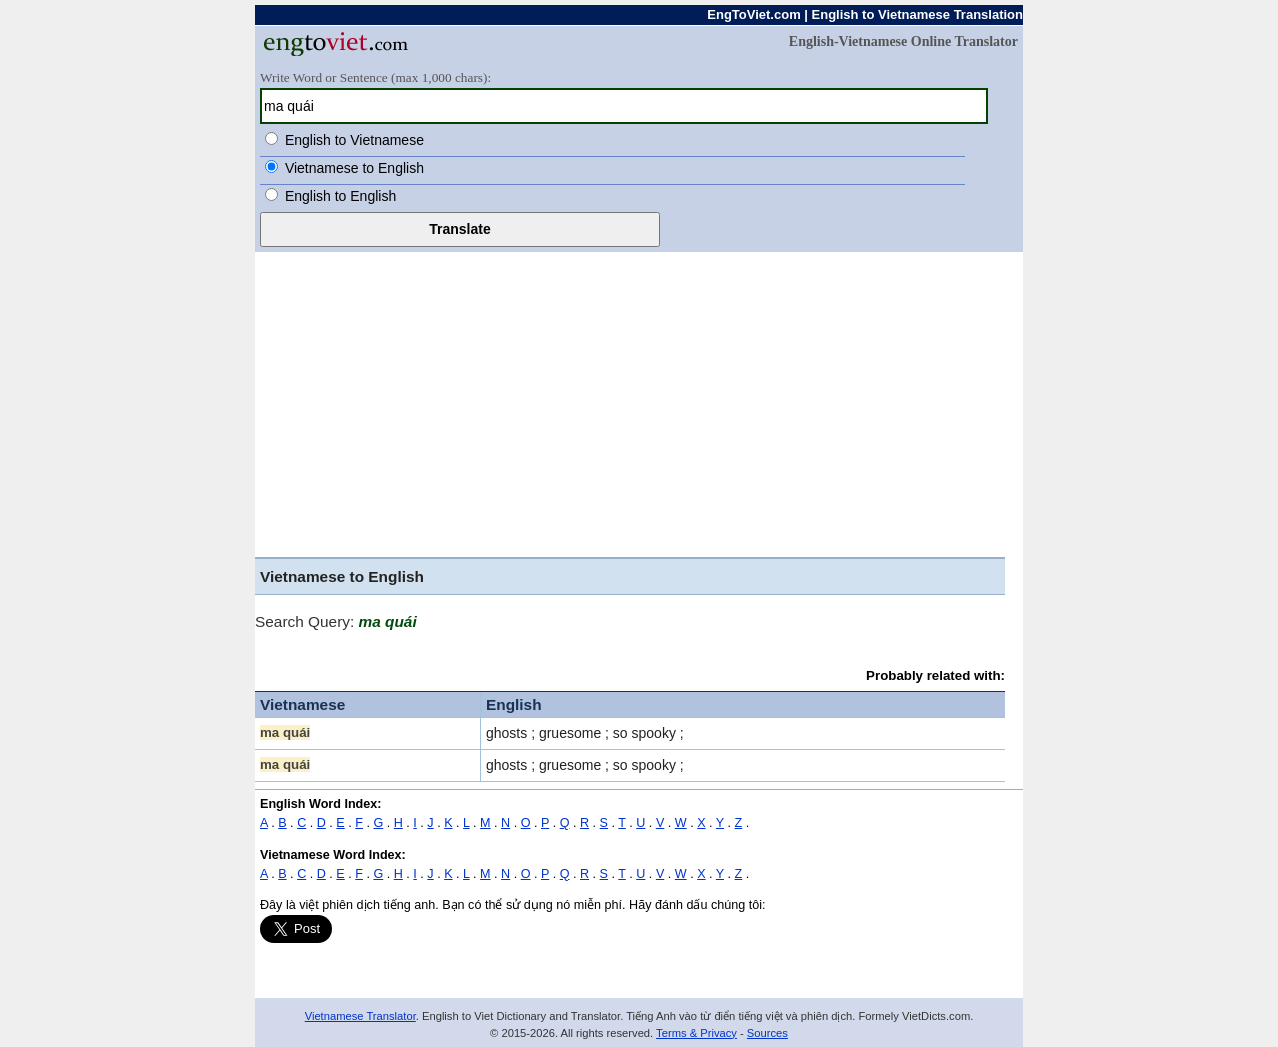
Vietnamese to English (354, 168)
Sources (767, 1033)
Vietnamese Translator (360, 1016)
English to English (340, 196)
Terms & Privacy (696, 1033)
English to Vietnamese (354, 140)
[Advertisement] (630, 407)
